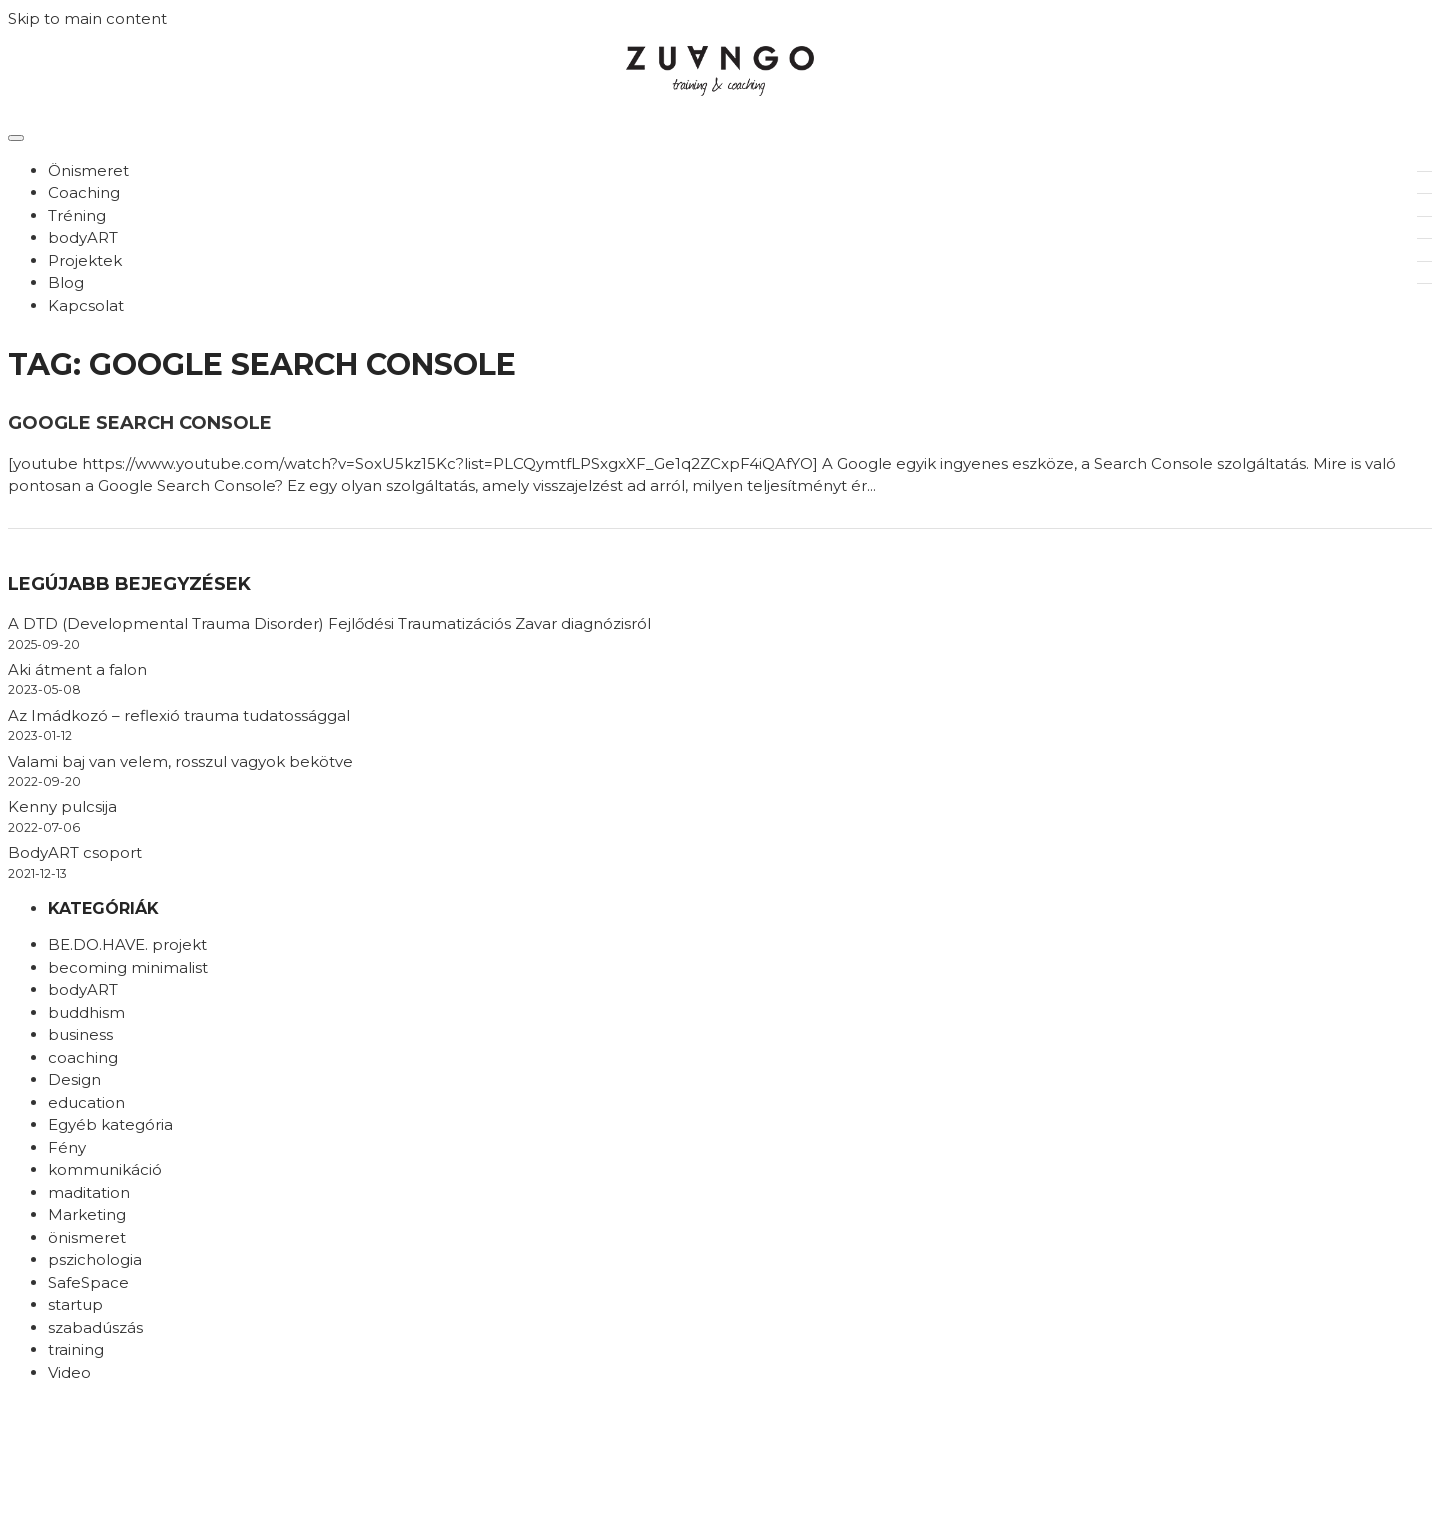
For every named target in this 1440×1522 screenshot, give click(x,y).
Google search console (140, 423)
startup (75, 1304)
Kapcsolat (86, 305)
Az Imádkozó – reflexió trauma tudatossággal (179, 715)
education (86, 1102)
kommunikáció (105, 1169)
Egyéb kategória (110, 1124)
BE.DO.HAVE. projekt (127, 944)
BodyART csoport (75, 852)
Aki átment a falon (77, 669)
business (80, 1034)
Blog (66, 282)
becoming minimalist (128, 967)
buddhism (86, 1012)
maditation (89, 1192)
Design (74, 1079)
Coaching (84, 192)
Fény (67, 1147)
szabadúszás (95, 1327)
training (76, 1349)
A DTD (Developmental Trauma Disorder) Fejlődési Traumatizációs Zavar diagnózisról (329, 623)
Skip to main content (87, 18)
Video (69, 1372)
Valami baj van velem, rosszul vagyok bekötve (180, 761)
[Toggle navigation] (16, 138)
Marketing (87, 1214)
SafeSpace (88, 1282)
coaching (83, 1057)
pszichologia (95, 1259)
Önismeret (88, 170)
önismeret (87, 1237)
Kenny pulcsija (62, 806)
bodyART (83, 237)
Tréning (77, 215)
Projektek (85, 260)
